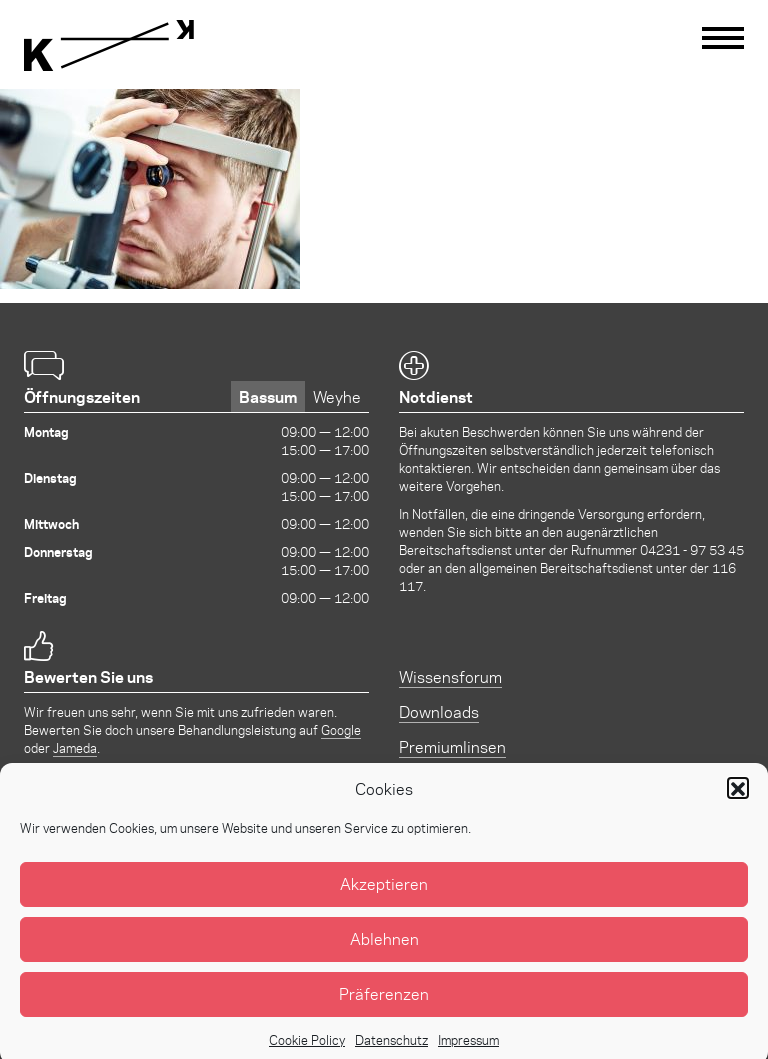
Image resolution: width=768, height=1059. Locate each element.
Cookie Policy (307, 1049)
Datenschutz (391, 1049)
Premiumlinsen (452, 746)
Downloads (439, 711)
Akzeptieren (384, 894)
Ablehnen (384, 949)
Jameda (75, 747)
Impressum (468, 1049)
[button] (738, 799)
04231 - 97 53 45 (692, 549)
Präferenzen (384, 1004)
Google (341, 729)
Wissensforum (450, 676)
